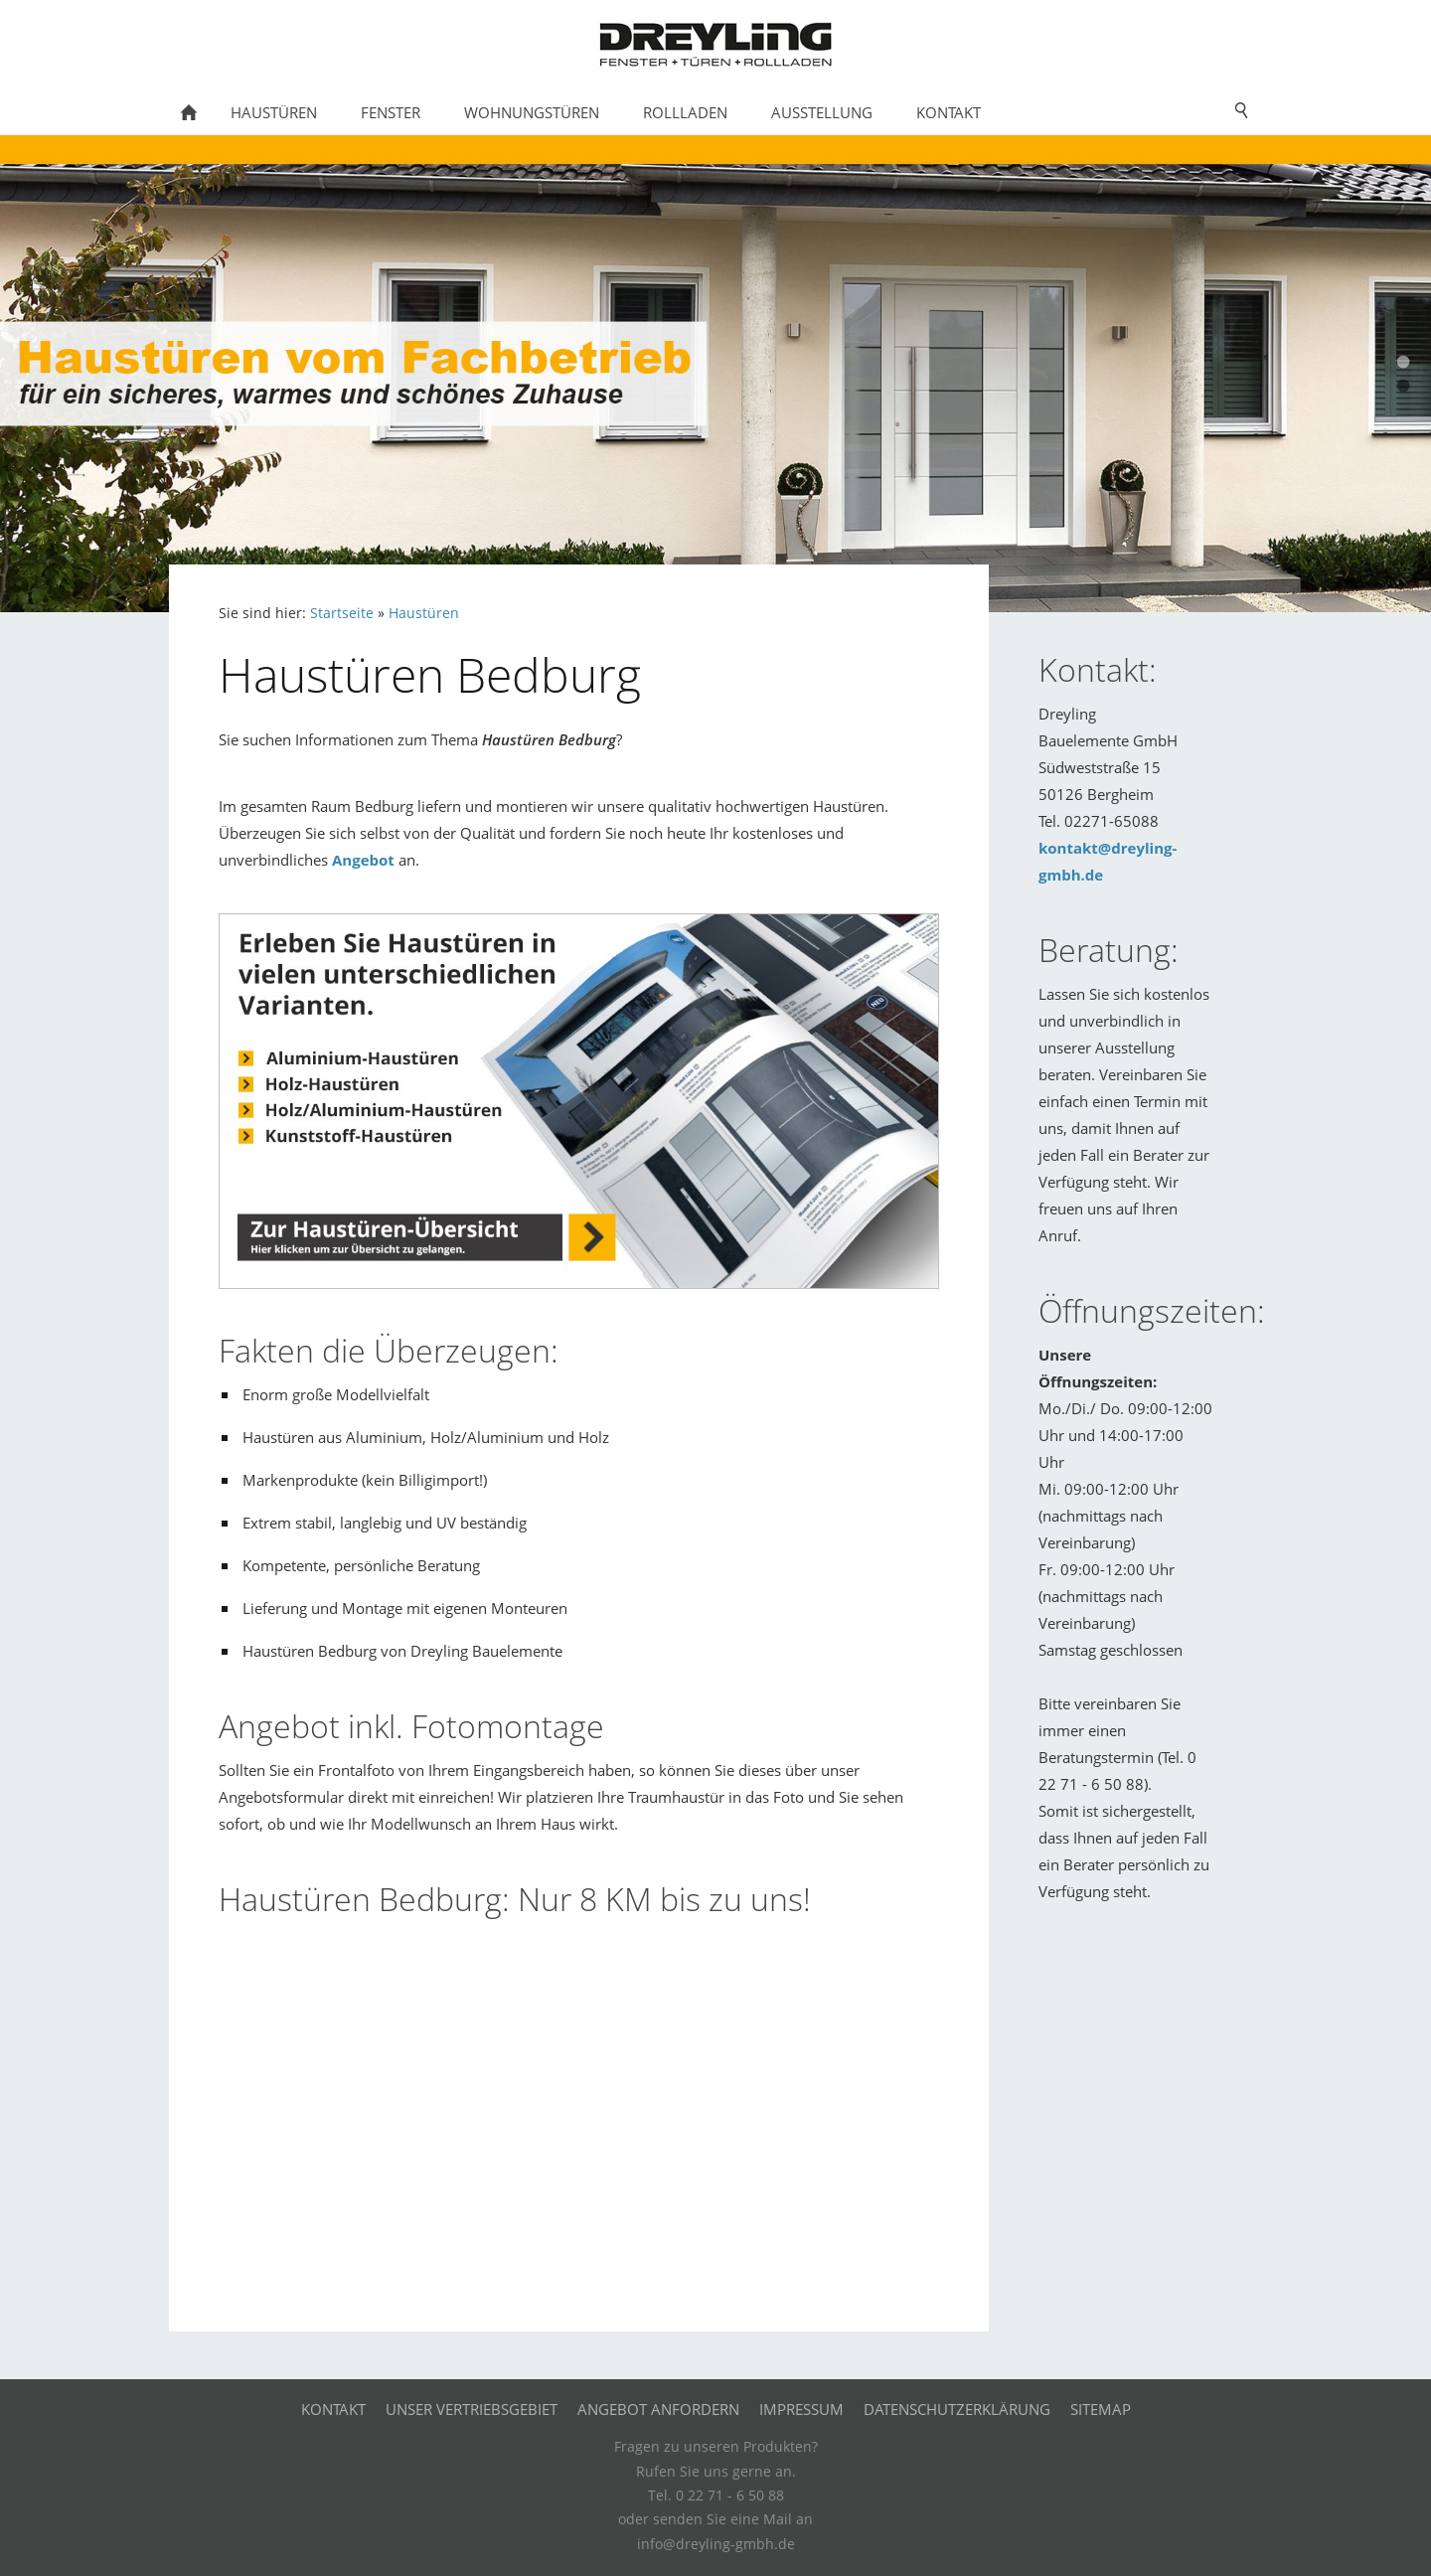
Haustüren (424, 613)
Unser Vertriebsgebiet (471, 2409)
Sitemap (1100, 2409)
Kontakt (333, 2409)
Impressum (801, 2409)
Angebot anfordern (658, 2409)
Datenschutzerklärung (957, 2409)
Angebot (363, 860)
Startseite (342, 613)
